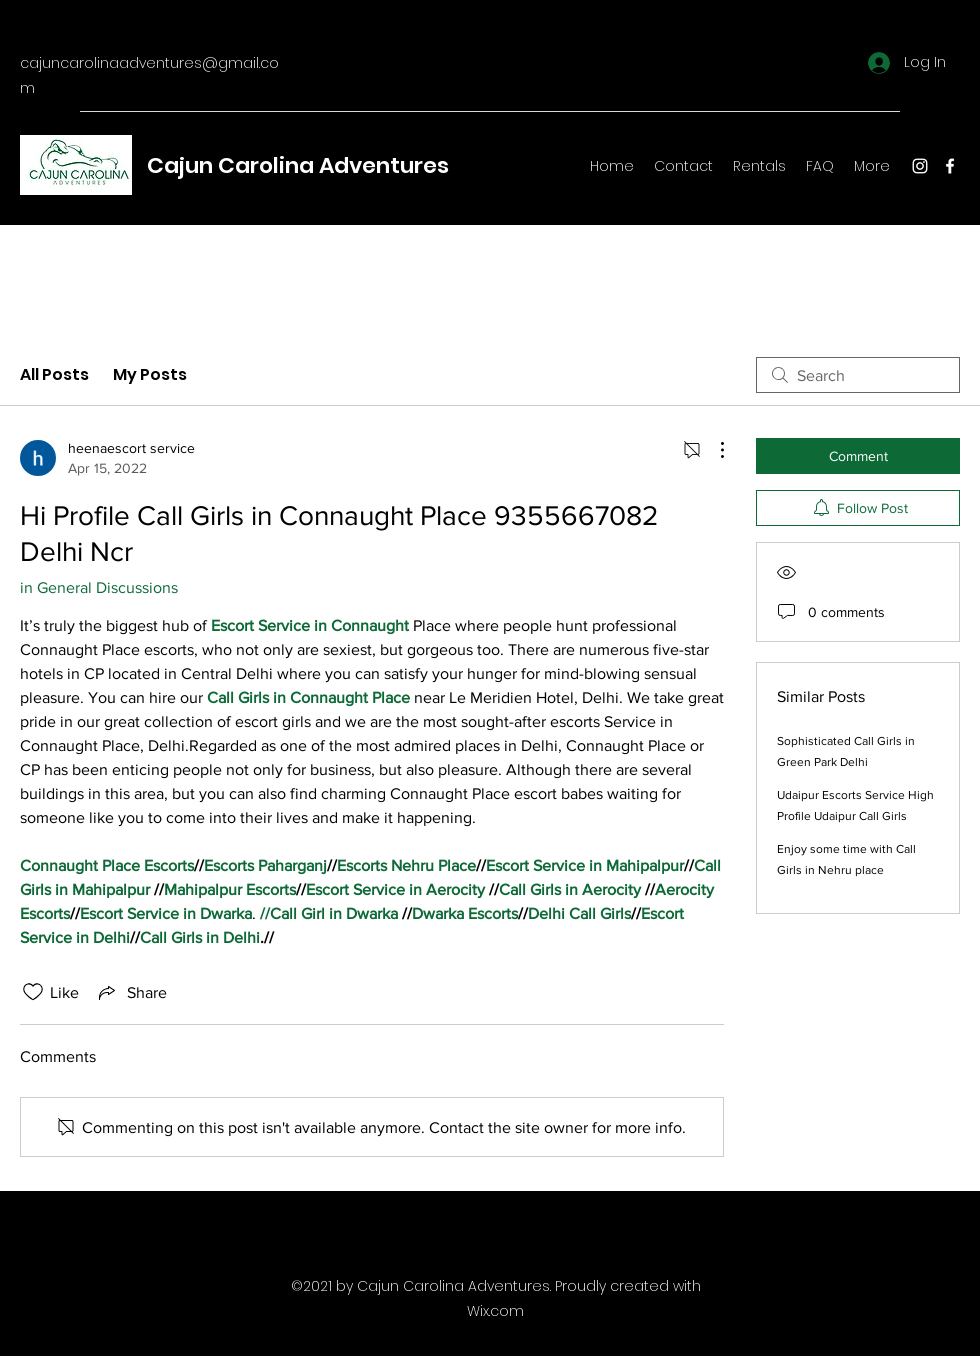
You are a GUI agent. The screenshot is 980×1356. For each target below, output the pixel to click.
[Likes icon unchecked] (33, 992)
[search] (858, 375)
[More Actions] (712, 450)
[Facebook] (950, 166)
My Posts (150, 374)
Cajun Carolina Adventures (298, 165)
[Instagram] (920, 166)
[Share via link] (131, 992)
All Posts (54, 374)
